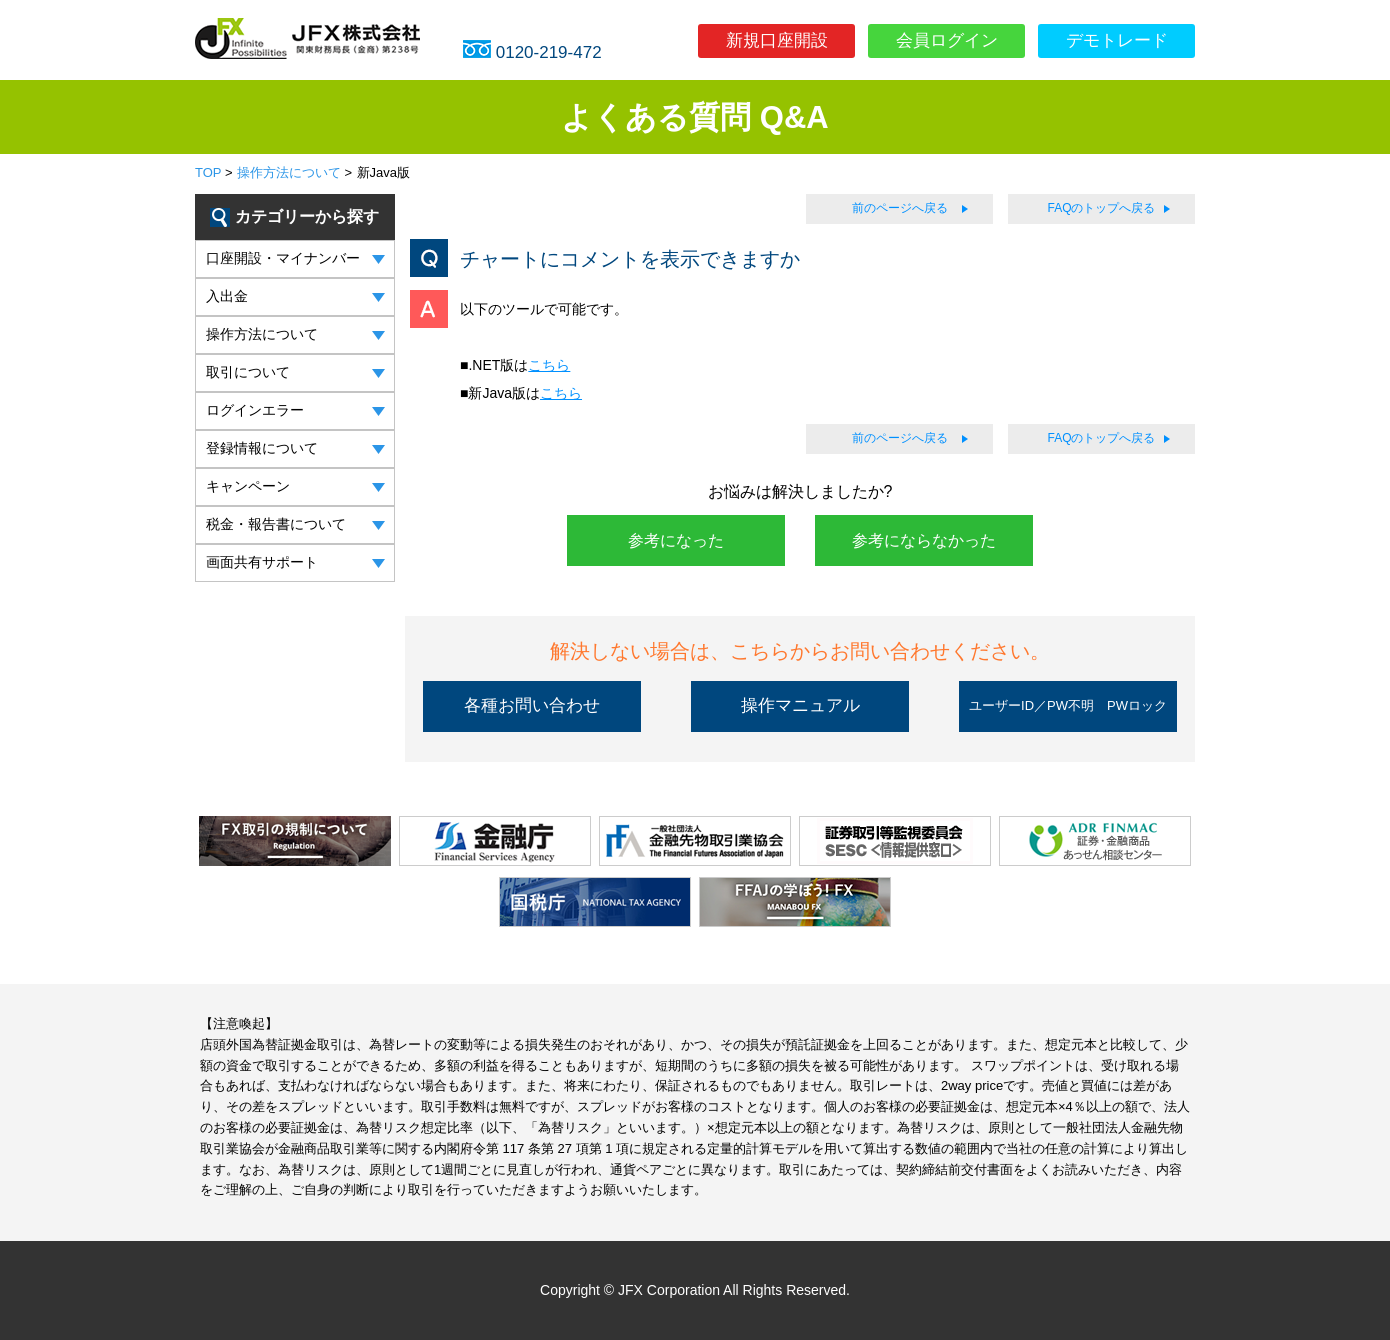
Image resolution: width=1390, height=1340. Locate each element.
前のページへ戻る (900, 208)
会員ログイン (947, 40)
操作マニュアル (800, 705)
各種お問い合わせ (532, 705)
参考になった (676, 540)
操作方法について (289, 172)
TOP (208, 172)
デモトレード (1117, 40)
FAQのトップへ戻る (1101, 208)
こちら (549, 365)
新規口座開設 (777, 40)
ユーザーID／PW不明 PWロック (1068, 705)
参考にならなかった (924, 540)
